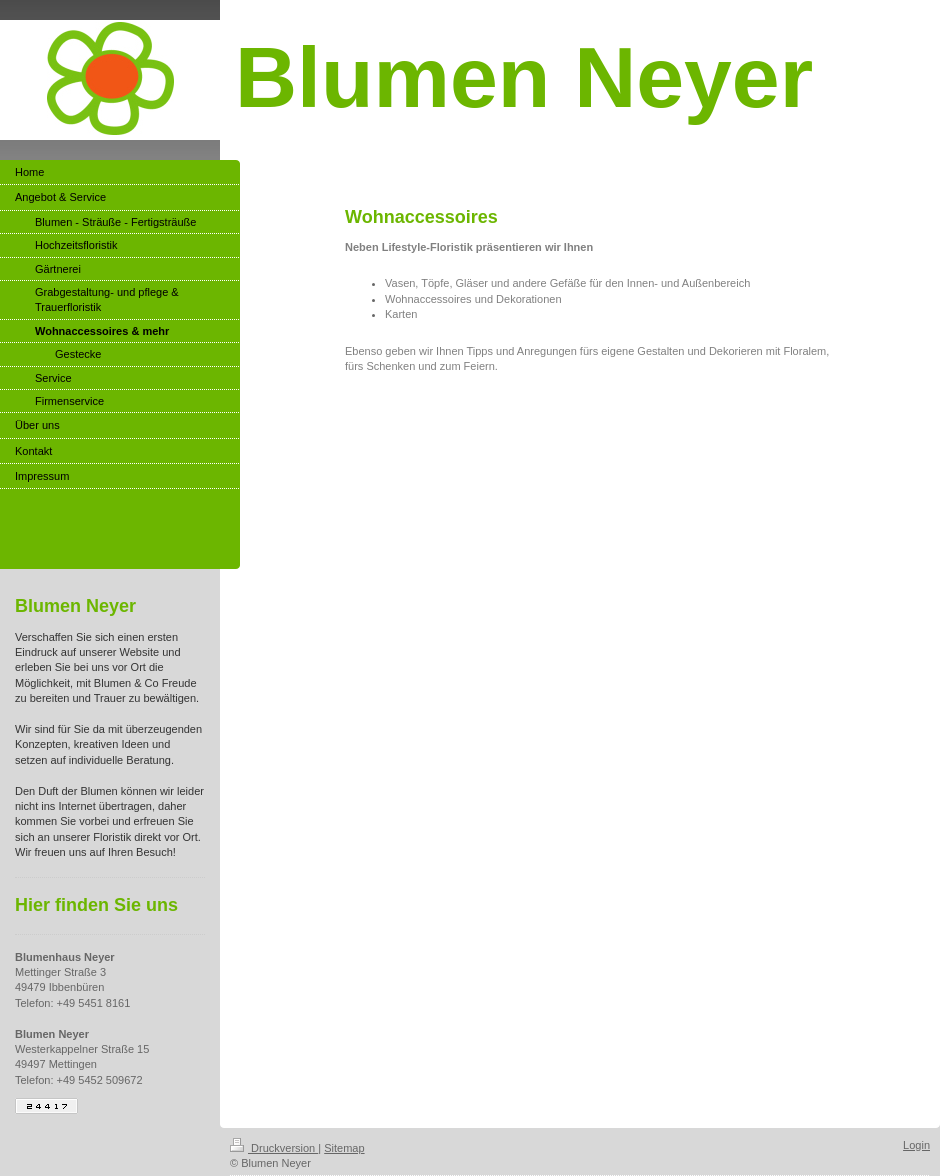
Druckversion (274, 1148)
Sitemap (344, 1148)
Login (916, 1145)
